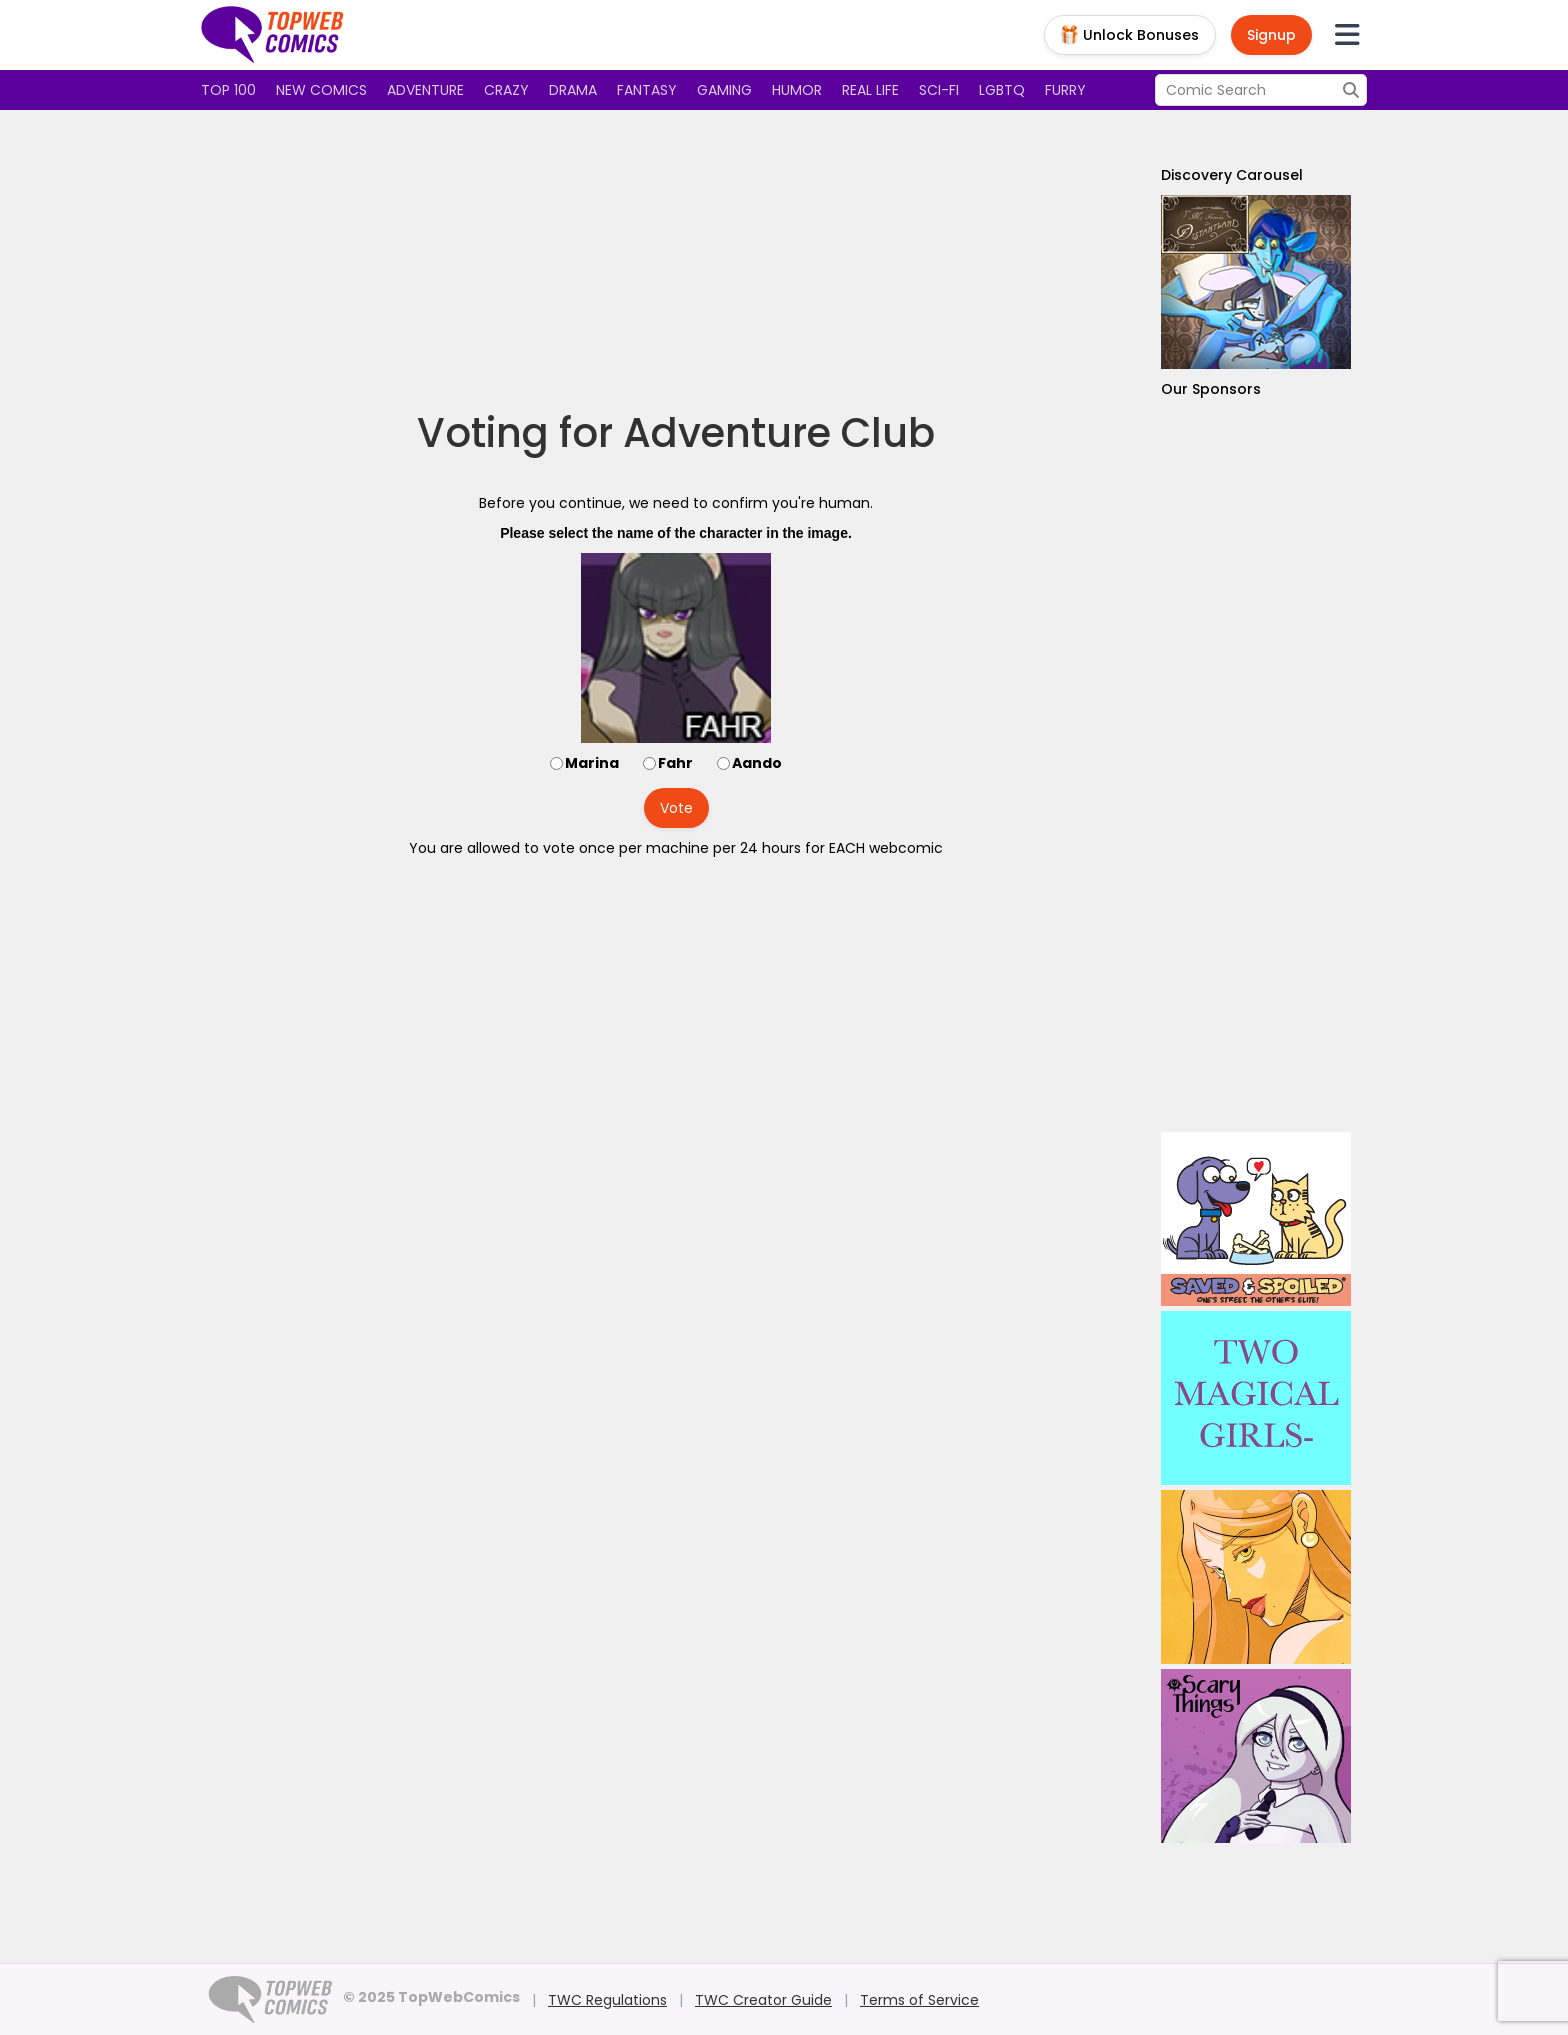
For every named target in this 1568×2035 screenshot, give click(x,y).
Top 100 (228, 90)
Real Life (870, 90)
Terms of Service (919, 2000)
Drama (573, 90)
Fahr (675, 763)
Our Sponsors (1211, 389)
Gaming (724, 90)
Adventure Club (779, 433)
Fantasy (647, 90)
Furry (1065, 90)
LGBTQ (1002, 90)
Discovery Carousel (1232, 175)
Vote (676, 808)
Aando (757, 763)
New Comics (321, 90)
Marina (592, 763)
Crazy (506, 90)
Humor (797, 90)
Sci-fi (939, 90)
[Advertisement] (676, 260)
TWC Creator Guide (763, 2000)
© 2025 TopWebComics (431, 1997)
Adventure (425, 90)
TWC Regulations (607, 2000)
